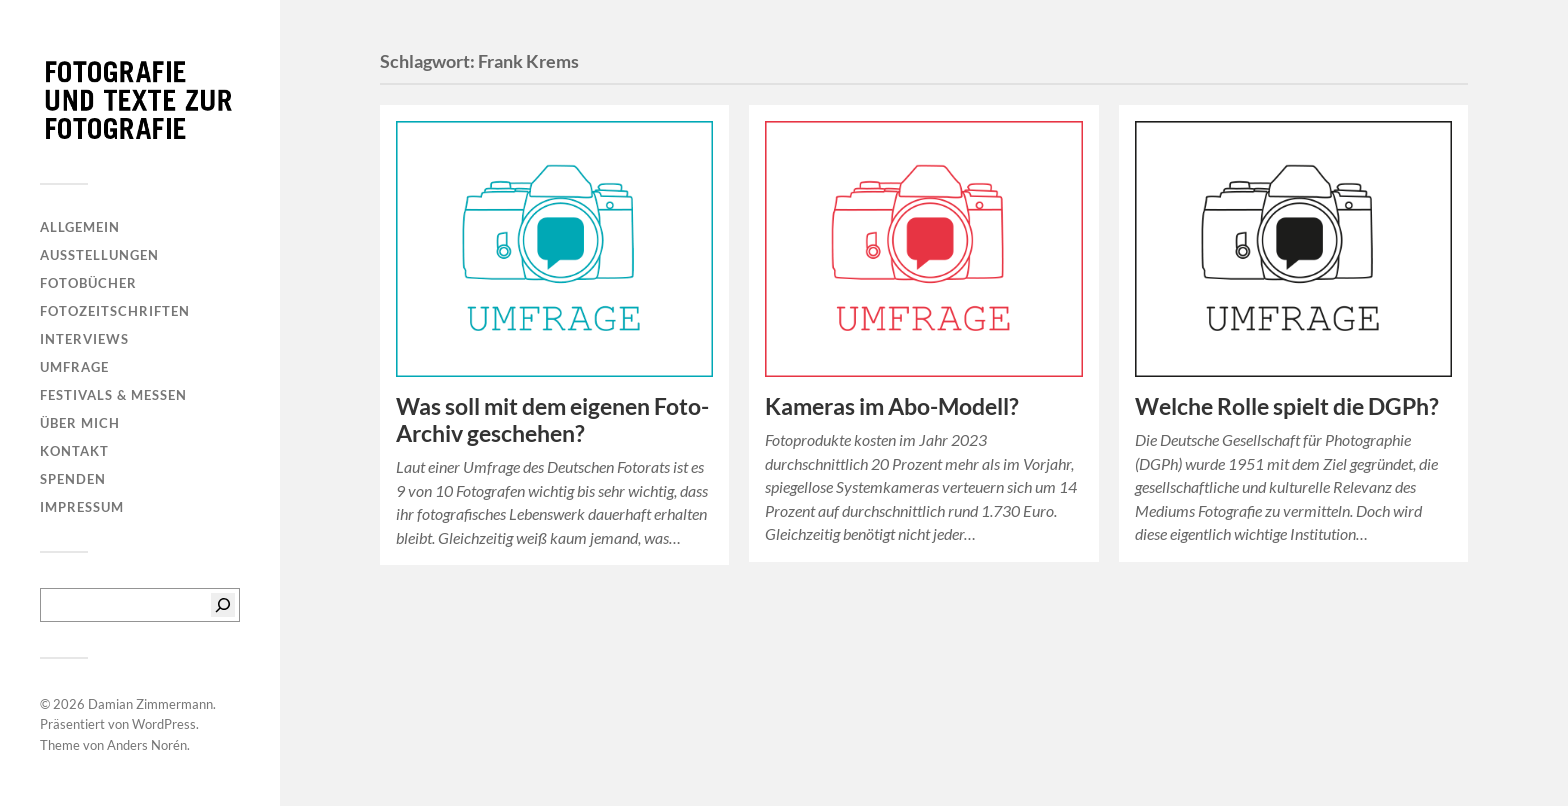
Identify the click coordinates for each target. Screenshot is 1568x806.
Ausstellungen (99, 255)
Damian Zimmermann (150, 704)
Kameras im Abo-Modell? (892, 406)
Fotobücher (88, 283)
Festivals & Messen (113, 395)
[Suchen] (223, 605)
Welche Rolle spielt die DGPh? (1287, 406)
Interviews (84, 339)
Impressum (82, 507)
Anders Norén (147, 745)
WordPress (164, 724)
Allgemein (80, 227)
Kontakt (74, 451)
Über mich (80, 423)
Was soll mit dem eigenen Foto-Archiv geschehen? (552, 420)
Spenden (73, 479)
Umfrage (74, 367)
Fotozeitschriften (115, 311)
